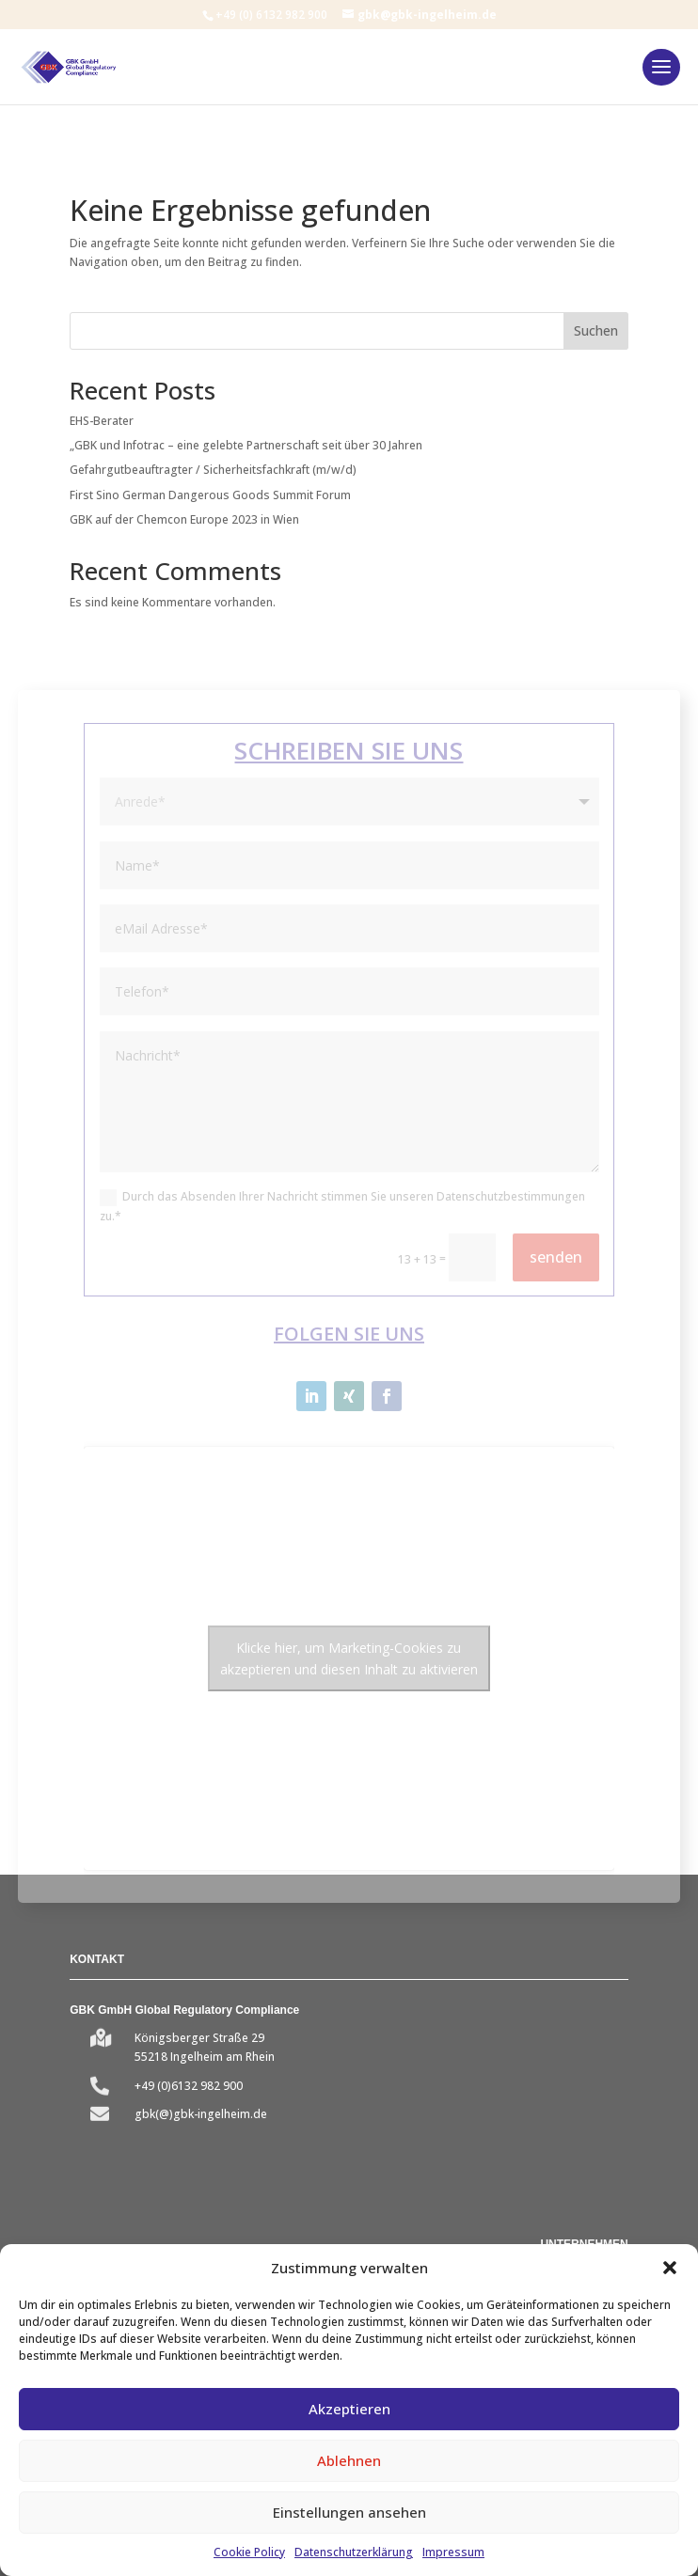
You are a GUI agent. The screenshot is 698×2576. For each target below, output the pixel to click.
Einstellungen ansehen (349, 2512)
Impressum (453, 2552)
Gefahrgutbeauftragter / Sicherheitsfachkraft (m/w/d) (213, 470)
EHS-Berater (102, 421)
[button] (669, 2267)
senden (556, 1257)
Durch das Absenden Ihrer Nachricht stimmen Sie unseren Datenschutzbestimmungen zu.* (342, 1205)
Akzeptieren (349, 2408)
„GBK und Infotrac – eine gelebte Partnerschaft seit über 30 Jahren (246, 445)
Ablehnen (349, 2460)
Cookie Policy (249, 2552)
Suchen (596, 330)
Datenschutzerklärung (353, 2552)
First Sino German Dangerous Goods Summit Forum (210, 495)
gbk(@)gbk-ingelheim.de (201, 2114)
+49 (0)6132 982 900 (189, 2086)
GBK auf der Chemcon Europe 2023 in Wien (184, 519)
